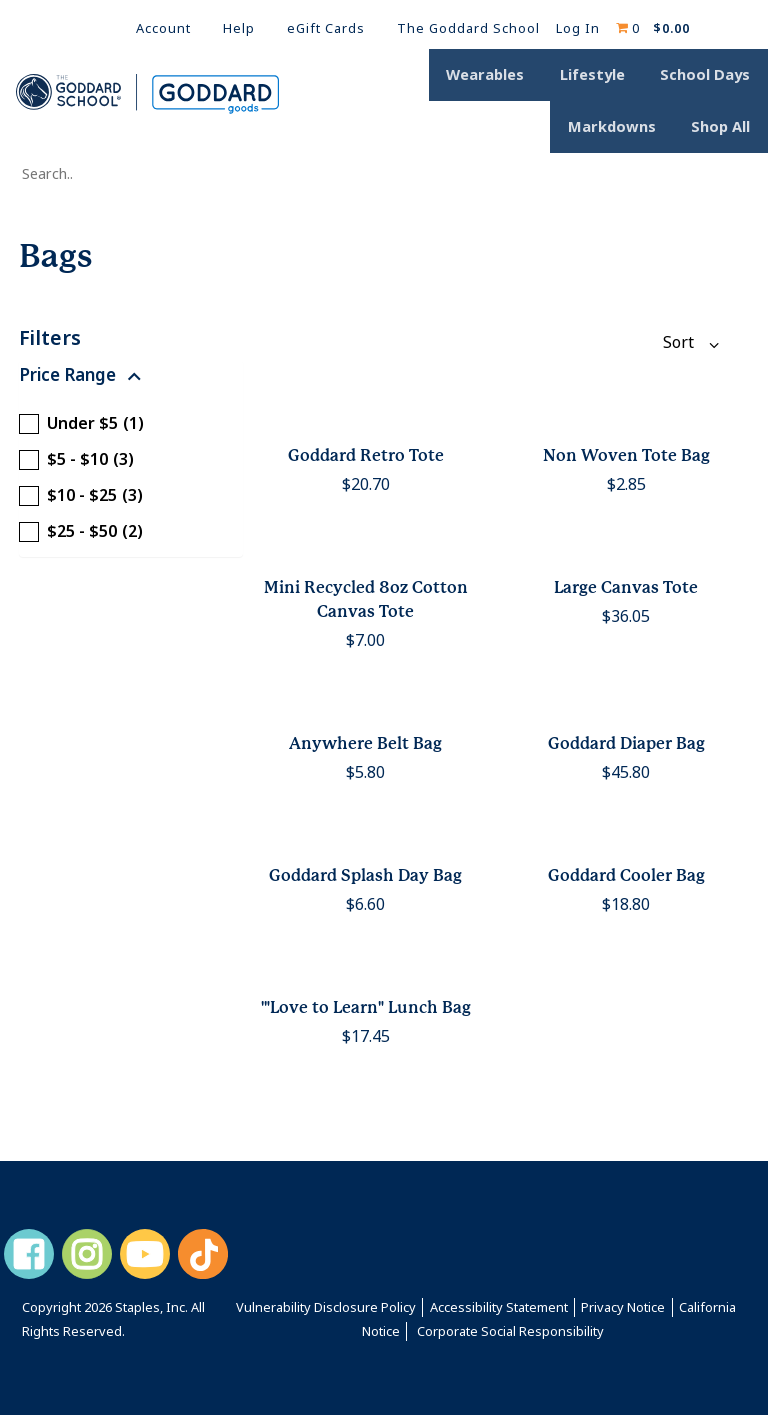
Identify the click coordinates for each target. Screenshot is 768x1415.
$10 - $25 (81, 496)
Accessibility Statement (499, 1307)
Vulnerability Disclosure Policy (326, 1307)
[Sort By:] (678, 343)
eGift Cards (326, 28)
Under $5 (81, 424)
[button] (131, 380)
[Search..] (115, 175)
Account (163, 28)
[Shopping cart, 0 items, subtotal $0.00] (653, 29)
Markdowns (625, 124)
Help (239, 28)
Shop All (725, 124)
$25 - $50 (81, 532)
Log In (578, 28)
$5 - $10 (76, 460)
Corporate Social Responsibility (510, 1331)
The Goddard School (468, 28)
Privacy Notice (623, 1307)
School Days (710, 76)
